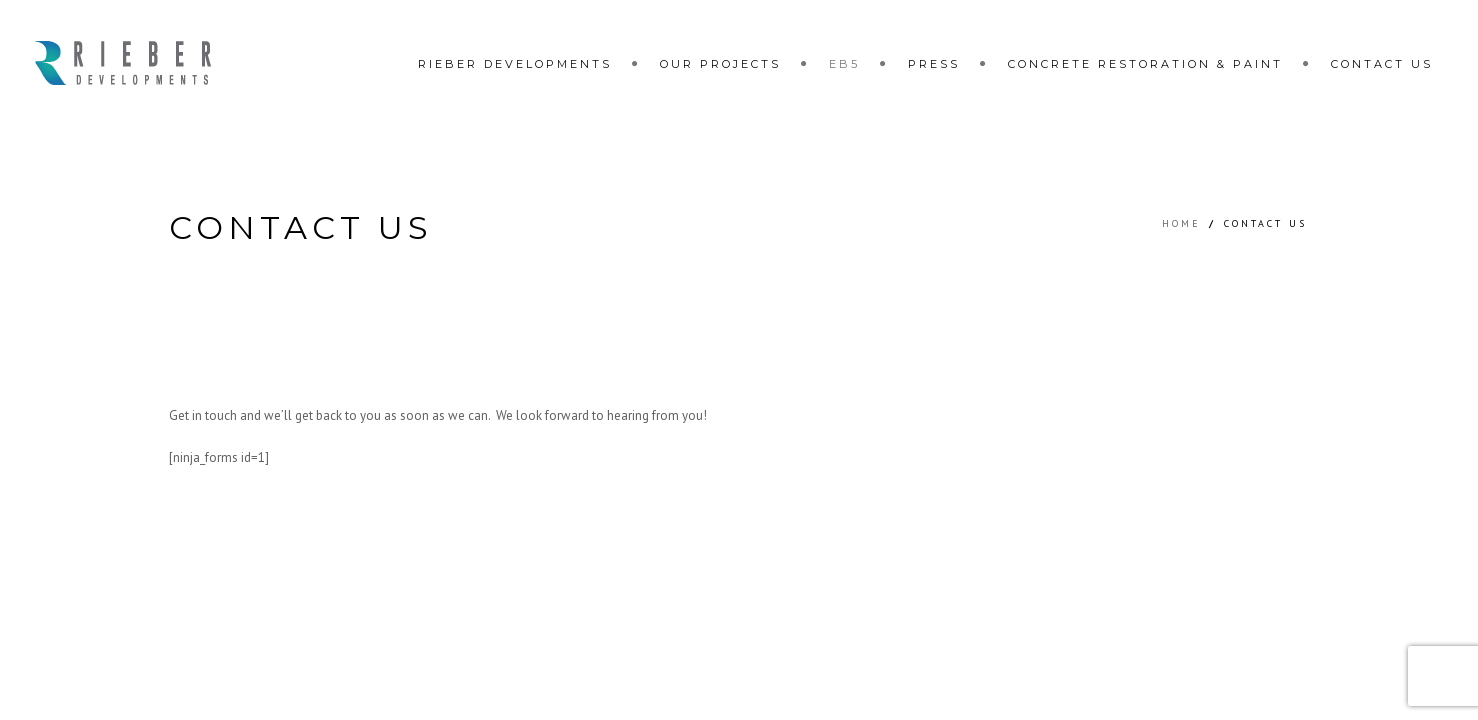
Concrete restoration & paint (1145, 64)
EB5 (844, 64)
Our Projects (720, 64)
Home (1181, 223)
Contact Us (1382, 64)
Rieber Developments (515, 64)
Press (934, 64)
